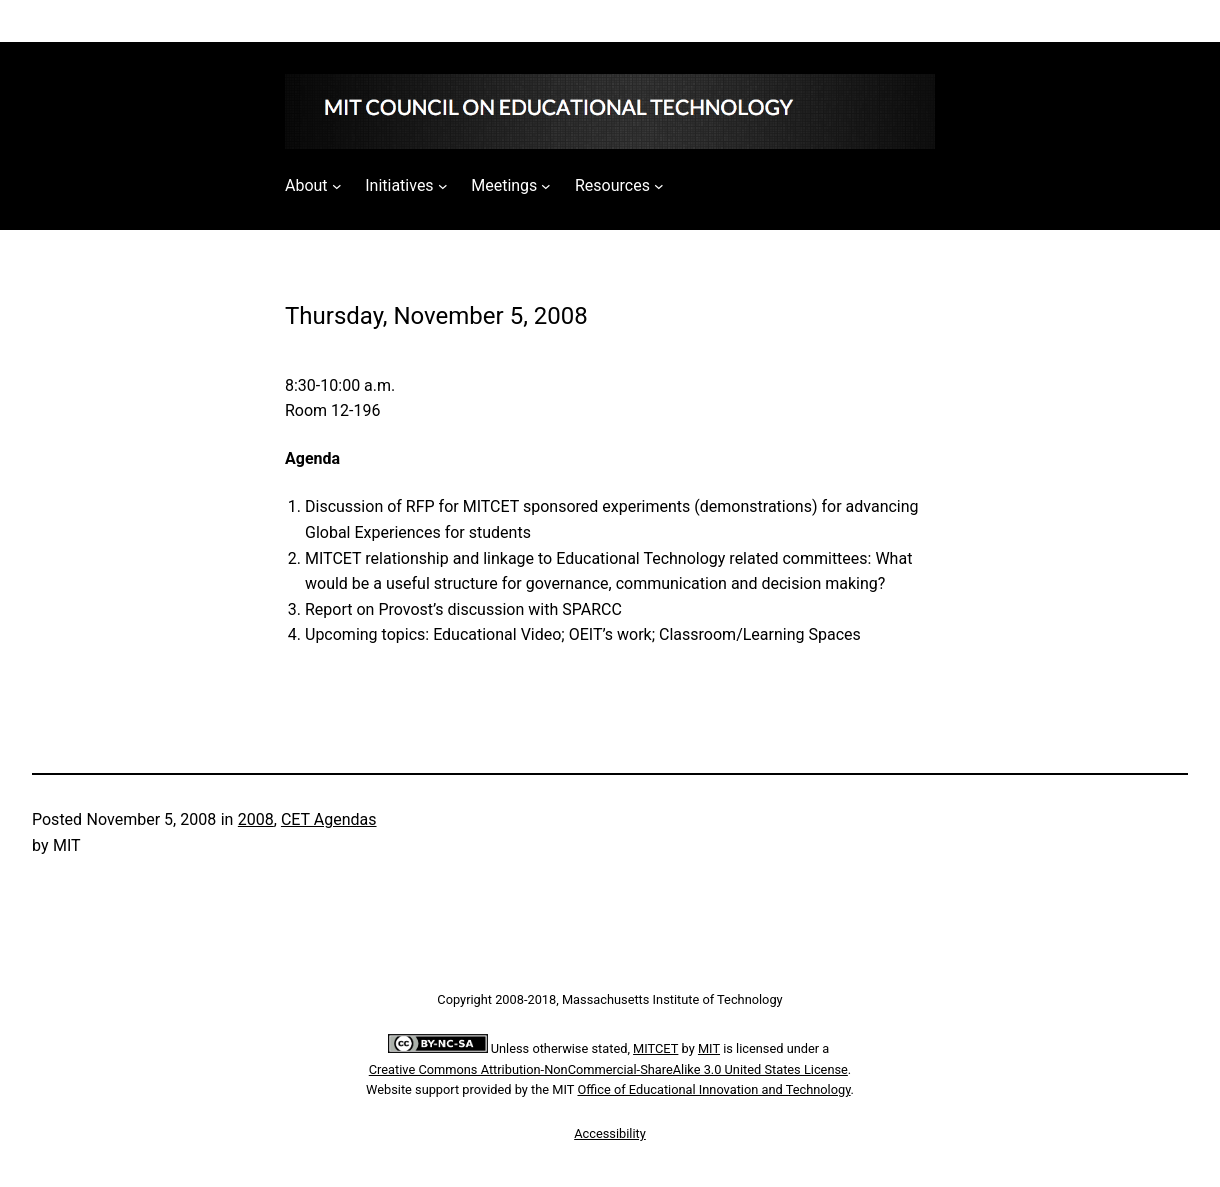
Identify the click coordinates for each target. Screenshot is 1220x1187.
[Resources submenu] (659, 186)
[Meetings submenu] (546, 186)
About (306, 185)
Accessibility (610, 1133)
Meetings (504, 185)
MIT (709, 1048)
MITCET (655, 1048)
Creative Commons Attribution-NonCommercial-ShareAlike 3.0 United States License (608, 1069)
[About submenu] (337, 186)
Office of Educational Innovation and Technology (714, 1089)
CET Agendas (329, 819)
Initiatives (399, 185)
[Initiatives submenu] (443, 186)
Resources (612, 185)
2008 (256, 819)
